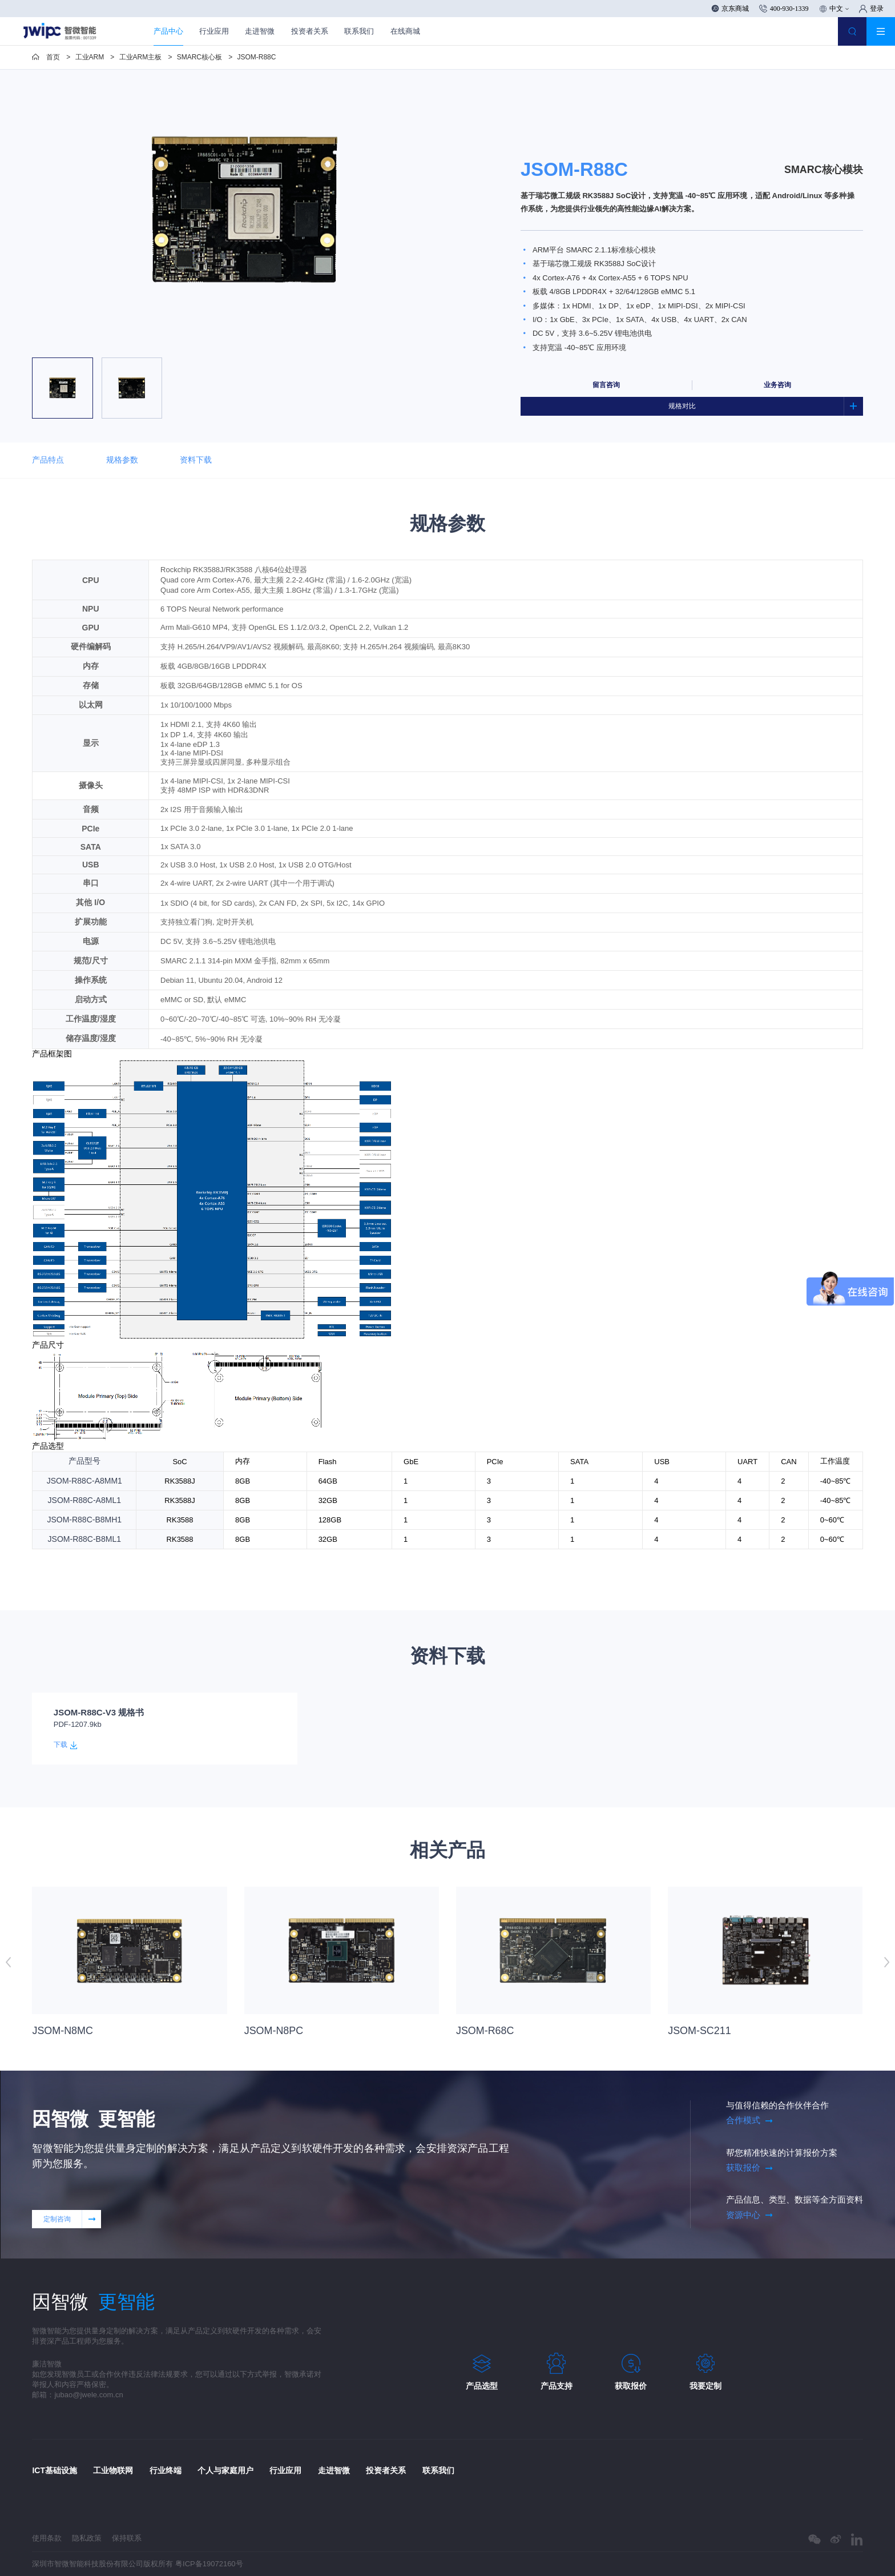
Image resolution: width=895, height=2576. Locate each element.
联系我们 (359, 31)
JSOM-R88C (256, 57)
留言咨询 (606, 385)
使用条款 (47, 2538)
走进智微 (260, 31)
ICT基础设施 (54, 2470)
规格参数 (122, 459)
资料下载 (201, 461)
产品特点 (48, 459)
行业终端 (166, 2470)
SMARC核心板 (199, 57)
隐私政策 (87, 2538)
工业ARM (89, 57)
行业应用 (214, 31)
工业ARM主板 (140, 57)
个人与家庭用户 (225, 2470)
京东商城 (730, 9)
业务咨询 (777, 385)
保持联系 (127, 2538)
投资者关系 (309, 31)
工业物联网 (113, 2470)
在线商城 (405, 31)
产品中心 (168, 31)
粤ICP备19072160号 (209, 2563)
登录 (871, 9)
